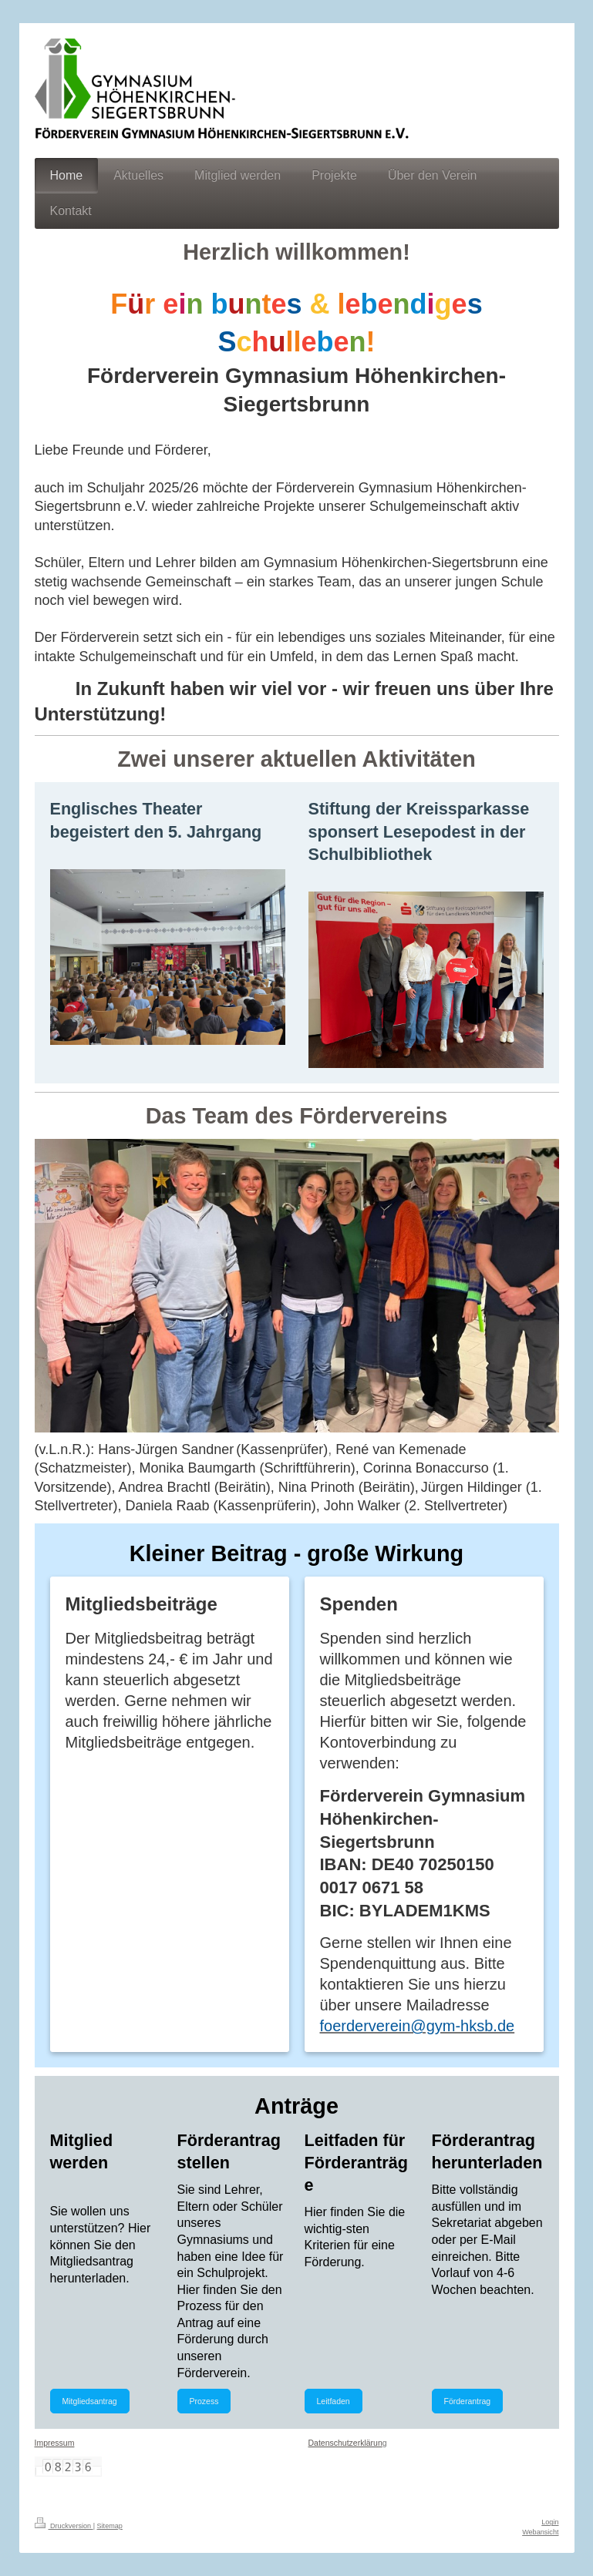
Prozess (204, 2401)
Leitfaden (333, 2401)
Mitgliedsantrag (89, 2401)
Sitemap (110, 2526)
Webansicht (540, 2532)
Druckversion (64, 2526)
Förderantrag (467, 2401)
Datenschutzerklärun (345, 2442)
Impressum (55, 2442)
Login (549, 2522)
